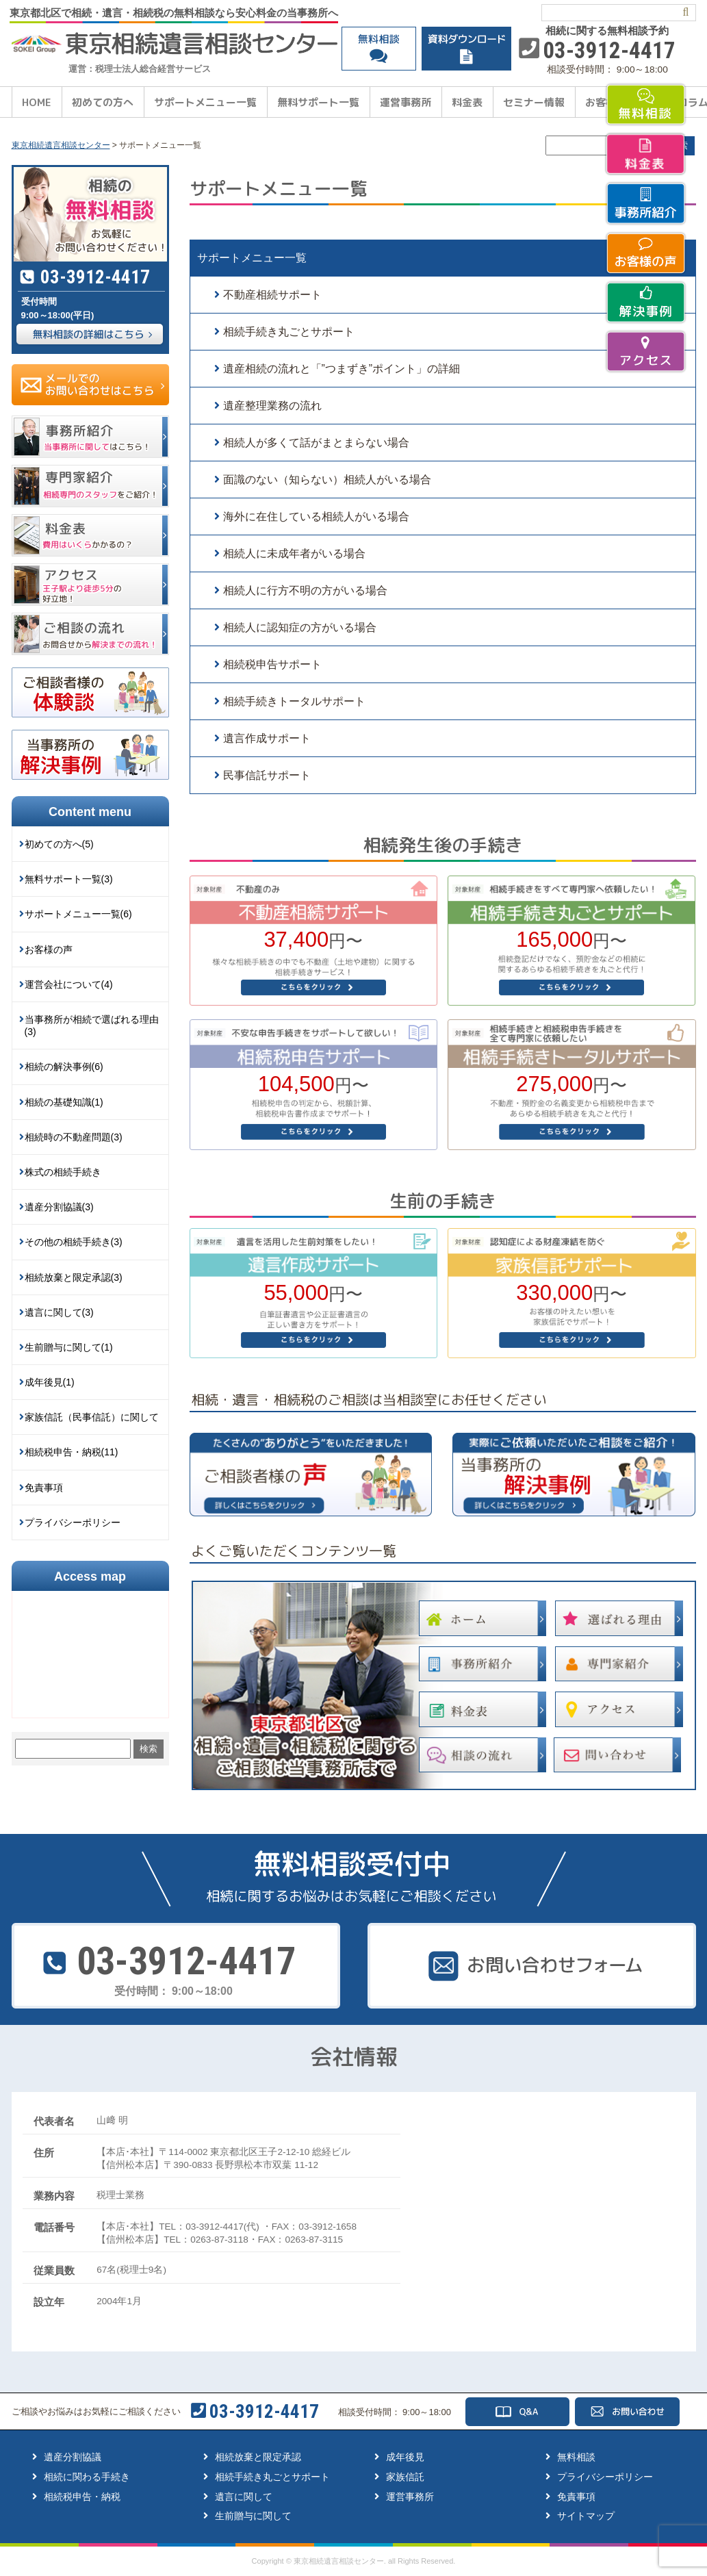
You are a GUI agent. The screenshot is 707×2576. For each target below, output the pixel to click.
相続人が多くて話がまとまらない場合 (316, 442)
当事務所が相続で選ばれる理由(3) (92, 1025)
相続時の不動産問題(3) (74, 1137)
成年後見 (405, 2456)
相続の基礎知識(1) (64, 1102)
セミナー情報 (534, 102)
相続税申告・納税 (82, 2496)
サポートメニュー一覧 (205, 102)
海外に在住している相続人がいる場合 (316, 516)
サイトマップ (586, 2515)
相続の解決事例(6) (64, 1066)
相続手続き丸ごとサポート (289, 331)
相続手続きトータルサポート (294, 701)
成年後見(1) (50, 1382)
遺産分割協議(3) (59, 1206)
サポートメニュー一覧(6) (78, 913)
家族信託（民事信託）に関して (92, 1417)
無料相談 (576, 2456)
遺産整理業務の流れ (272, 405)
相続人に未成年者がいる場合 (294, 553)
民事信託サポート (267, 775)
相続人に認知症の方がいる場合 (299, 627)
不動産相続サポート (272, 295)
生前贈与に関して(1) (69, 1347)
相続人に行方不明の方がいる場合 (305, 590)
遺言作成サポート (267, 738)
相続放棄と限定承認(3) (74, 1277)
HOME (36, 102)
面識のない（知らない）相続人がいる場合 (327, 479)
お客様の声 (49, 949)
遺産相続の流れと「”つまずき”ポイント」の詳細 (342, 368)
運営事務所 (405, 102)
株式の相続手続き (63, 1171)
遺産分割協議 (72, 2456)
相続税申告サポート (272, 664)
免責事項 (44, 1487)
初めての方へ (102, 102)
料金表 (467, 102)
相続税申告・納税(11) (71, 1451)
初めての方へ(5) (59, 844)
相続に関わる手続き (87, 2476)
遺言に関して (243, 2496)
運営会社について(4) (69, 984)
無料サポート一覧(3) (69, 878)
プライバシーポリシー (72, 1522)
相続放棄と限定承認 (258, 2456)
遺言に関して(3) (59, 1312)
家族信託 (405, 2476)
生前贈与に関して (253, 2515)
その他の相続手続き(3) (74, 1241)
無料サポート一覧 (318, 102)
